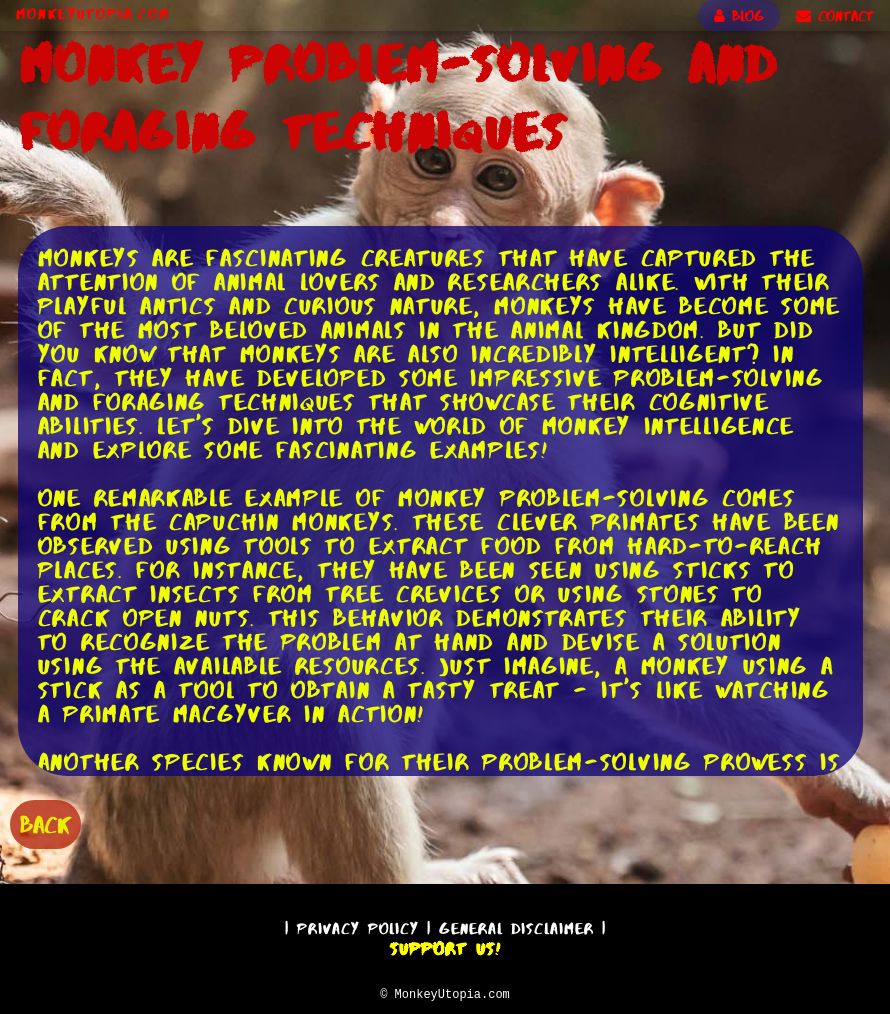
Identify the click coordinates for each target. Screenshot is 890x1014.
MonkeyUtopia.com (93, 14)
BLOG (739, 16)
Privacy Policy (358, 925)
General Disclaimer (516, 925)
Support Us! (445, 946)
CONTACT (835, 16)
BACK (45, 822)
